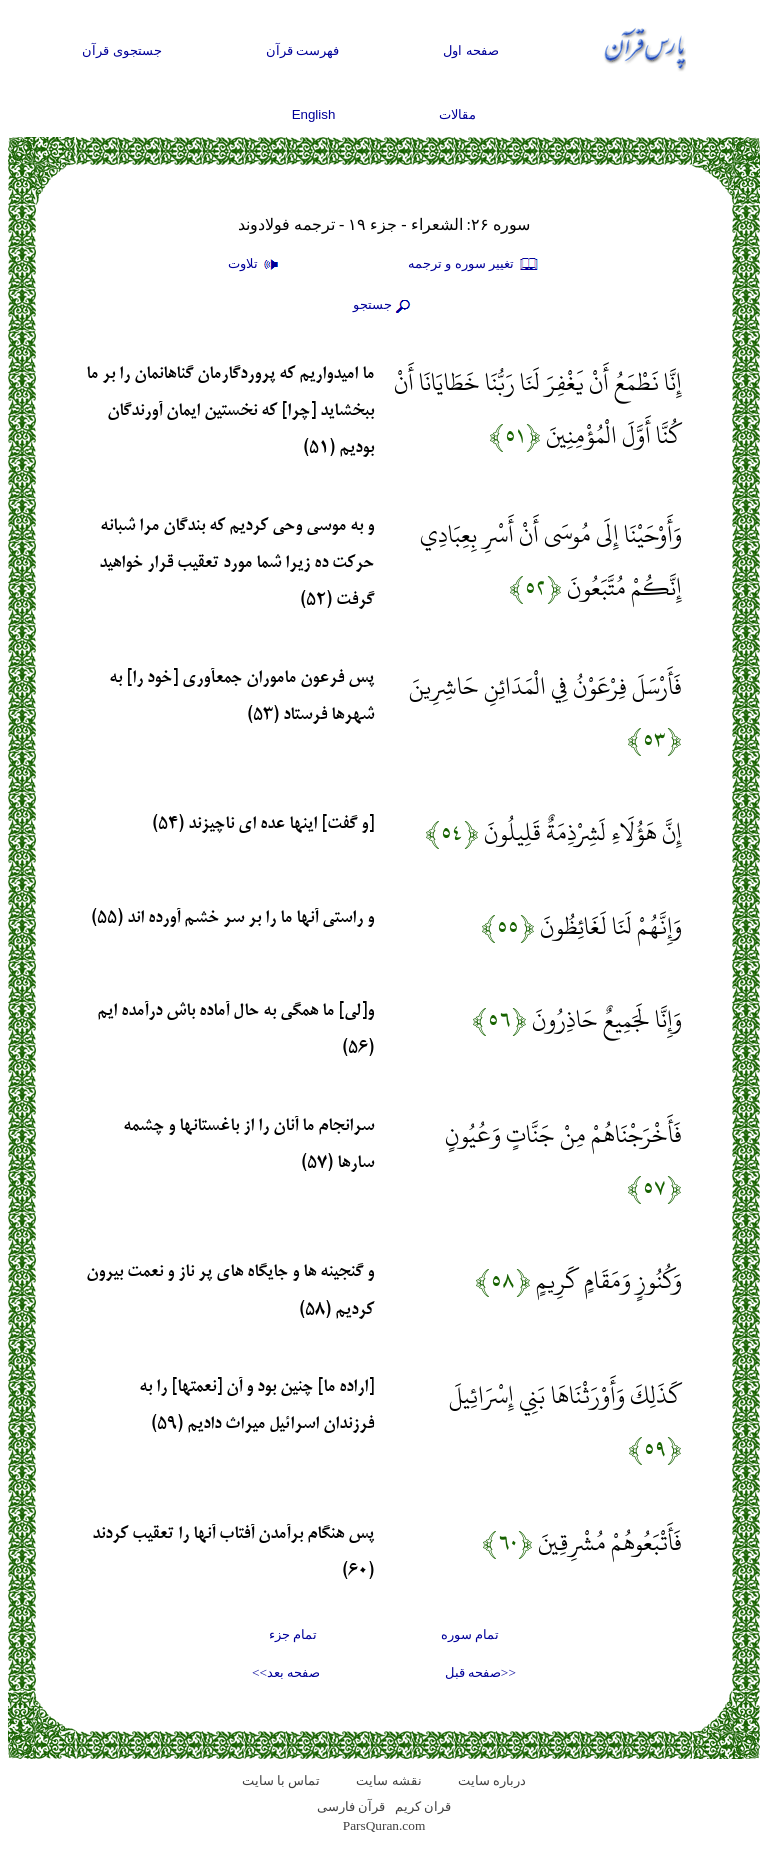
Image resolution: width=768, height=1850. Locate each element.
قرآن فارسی (351, 1806)
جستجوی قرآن (122, 50)
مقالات (457, 114)
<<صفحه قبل (480, 1672)
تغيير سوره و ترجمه (474, 265)
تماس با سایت (281, 1780)
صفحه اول (471, 50)
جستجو (384, 306)
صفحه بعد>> (286, 1672)
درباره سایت (492, 1780)
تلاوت (256, 265)
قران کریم (423, 1806)
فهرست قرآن (303, 50)
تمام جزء (293, 1634)
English (314, 114)
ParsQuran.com (384, 1825)
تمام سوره (470, 1634)
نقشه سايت (388, 1780)
